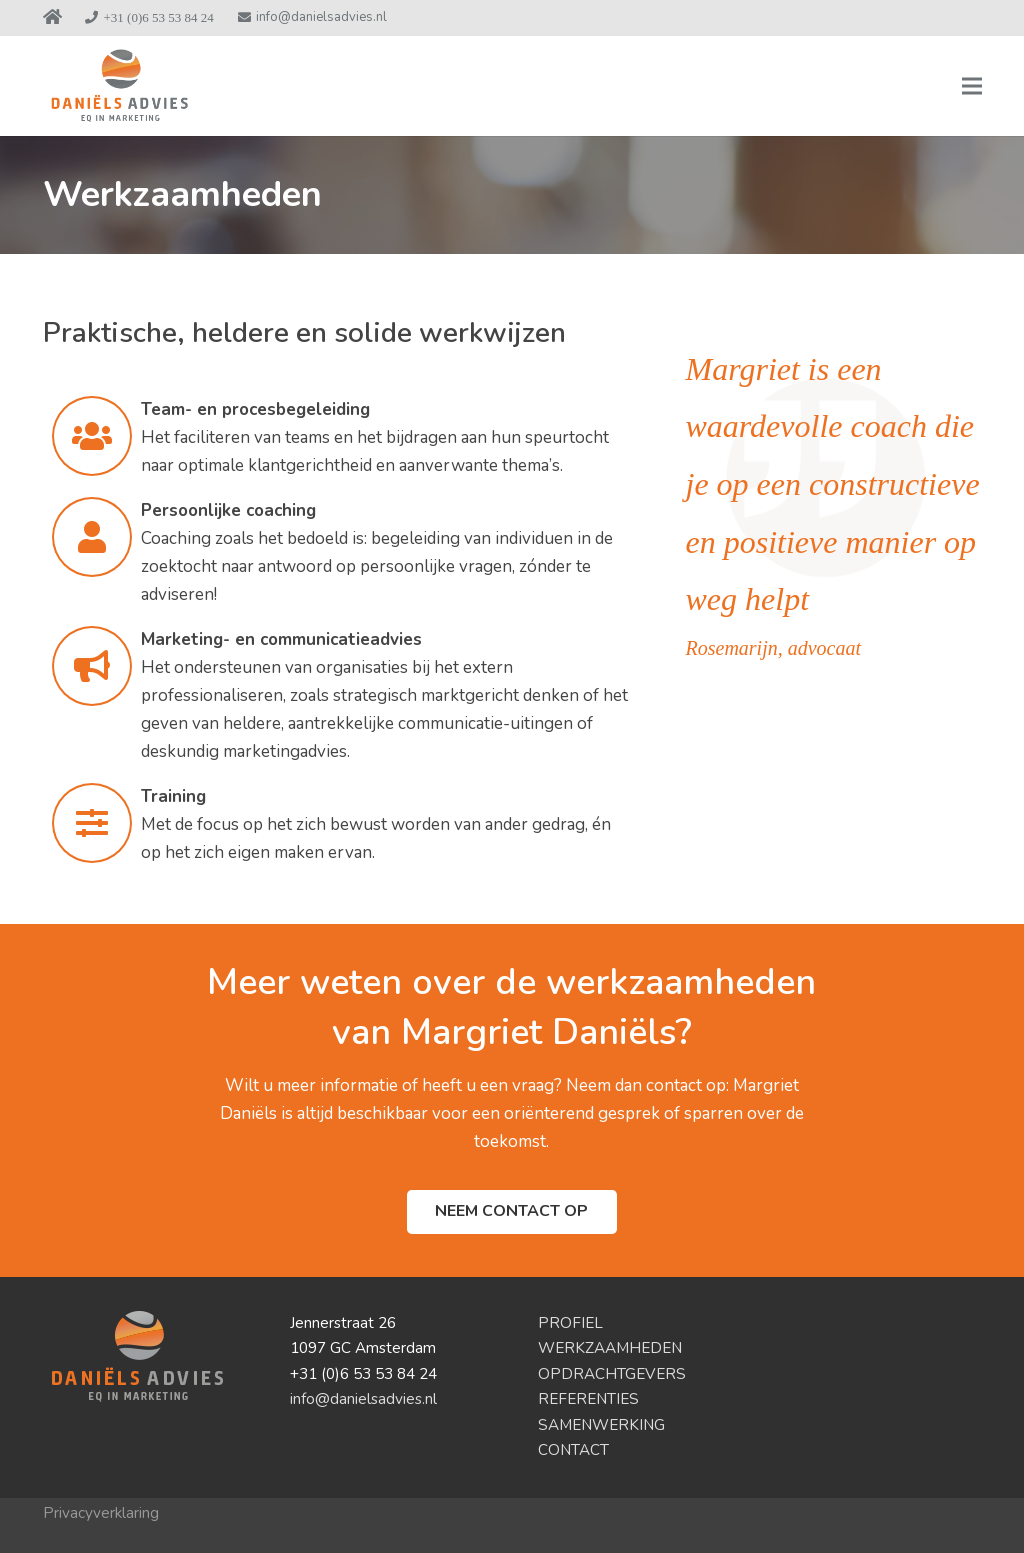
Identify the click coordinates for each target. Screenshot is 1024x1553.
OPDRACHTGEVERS (612, 1374)
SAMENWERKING (601, 1425)
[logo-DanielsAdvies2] (119, 86)
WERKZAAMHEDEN (610, 1348)
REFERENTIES (588, 1399)
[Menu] (971, 86)
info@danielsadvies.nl (363, 1399)
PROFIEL (570, 1323)
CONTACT (573, 1450)
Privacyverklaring (101, 1513)
